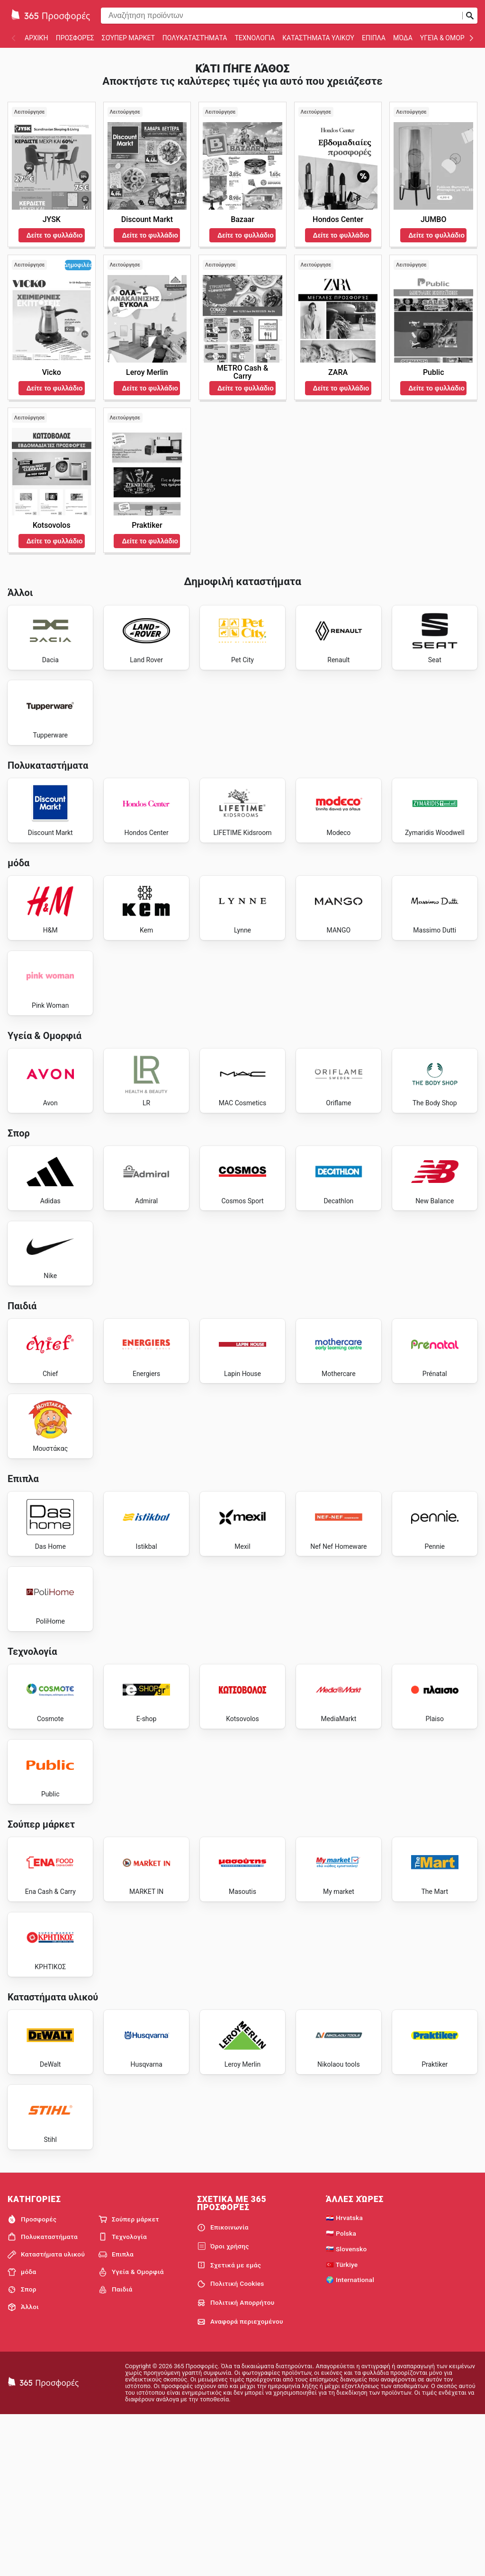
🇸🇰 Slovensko (346, 2408)
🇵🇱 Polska (341, 2393)
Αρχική (36, 38)
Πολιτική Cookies (230, 2443)
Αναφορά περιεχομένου (240, 2481)
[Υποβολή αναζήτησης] (469, 15)
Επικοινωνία (223, 2387)
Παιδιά (116, 2449)
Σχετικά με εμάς (229, 2425)
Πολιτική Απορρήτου (236, 2462)
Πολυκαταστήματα (194, 38)
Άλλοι (23, 2466)
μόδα (403, 38)
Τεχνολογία (254, 38)
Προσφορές (75, 38)
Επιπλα (374, 38)
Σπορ (22, 2449)
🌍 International (350, 2439)
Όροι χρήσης (223, 2406)
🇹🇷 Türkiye (342, 2424)
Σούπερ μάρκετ (128, 38)
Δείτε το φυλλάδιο (55, 235)
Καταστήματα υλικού (318, 38)
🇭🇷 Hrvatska (344, 2377)
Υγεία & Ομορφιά (448, 38)
